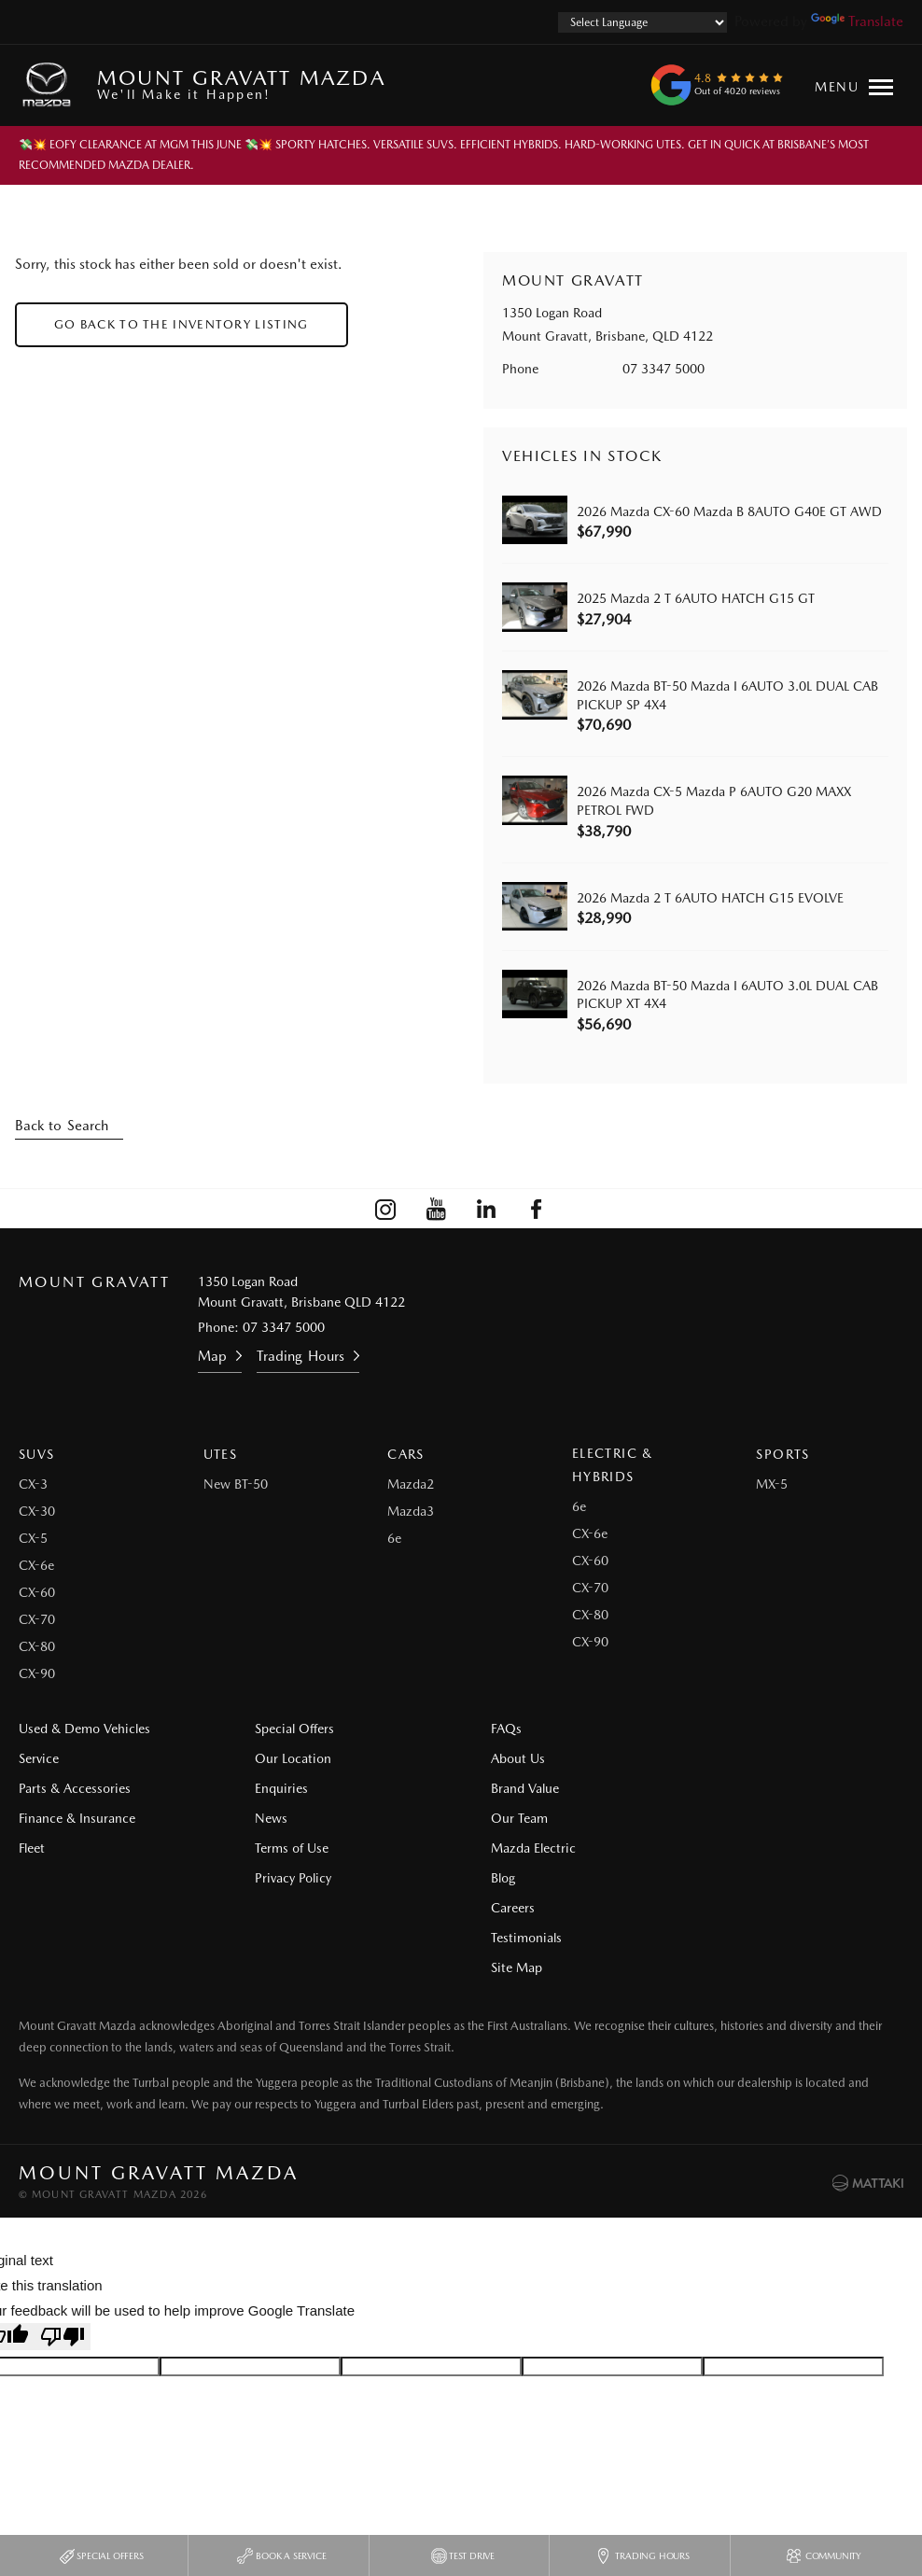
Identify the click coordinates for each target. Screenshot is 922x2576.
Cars (406, 1454)
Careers (732, 1758)
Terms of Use (286, 1848)
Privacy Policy (287, 1877)
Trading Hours (300, 1356)
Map (212, 1356)
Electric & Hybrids (612, 1465)
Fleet (32, 1848)
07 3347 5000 (663, 368)
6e (394, 1538)
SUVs (37, 1454)
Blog (722, 1728)
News (265, 1818)
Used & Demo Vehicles (84, 1728)
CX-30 (37, 1511)
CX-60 (37, 1592)
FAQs (495, 1728)
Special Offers (288, 1728)
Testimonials (745, 1788)
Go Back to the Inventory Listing (181, 324)
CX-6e (36, 1565)
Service (39, 1758)
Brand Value (514, 1788)
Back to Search (61, 1125)
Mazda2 (410, 1484)
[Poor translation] (63, 2247)
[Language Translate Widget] (642, 22)
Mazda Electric (522, 1848)
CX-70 (37, 1619)
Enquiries (275, 1788)
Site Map (735, 1818)
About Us (507, 1758)
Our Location (287, 1758)
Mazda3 (410, 1511)
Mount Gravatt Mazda (241, 83)
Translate (857, 21)
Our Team (508, 1818)
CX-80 (37, 1646)
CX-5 (33, 1538)
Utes (220, 1454)
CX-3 (33, 1484)
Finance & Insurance (77, 1818)
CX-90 (37, 1673)
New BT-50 (235, 1484)
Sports (782, 1454)
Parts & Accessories (75, 1788)
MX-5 (772, 1484)
